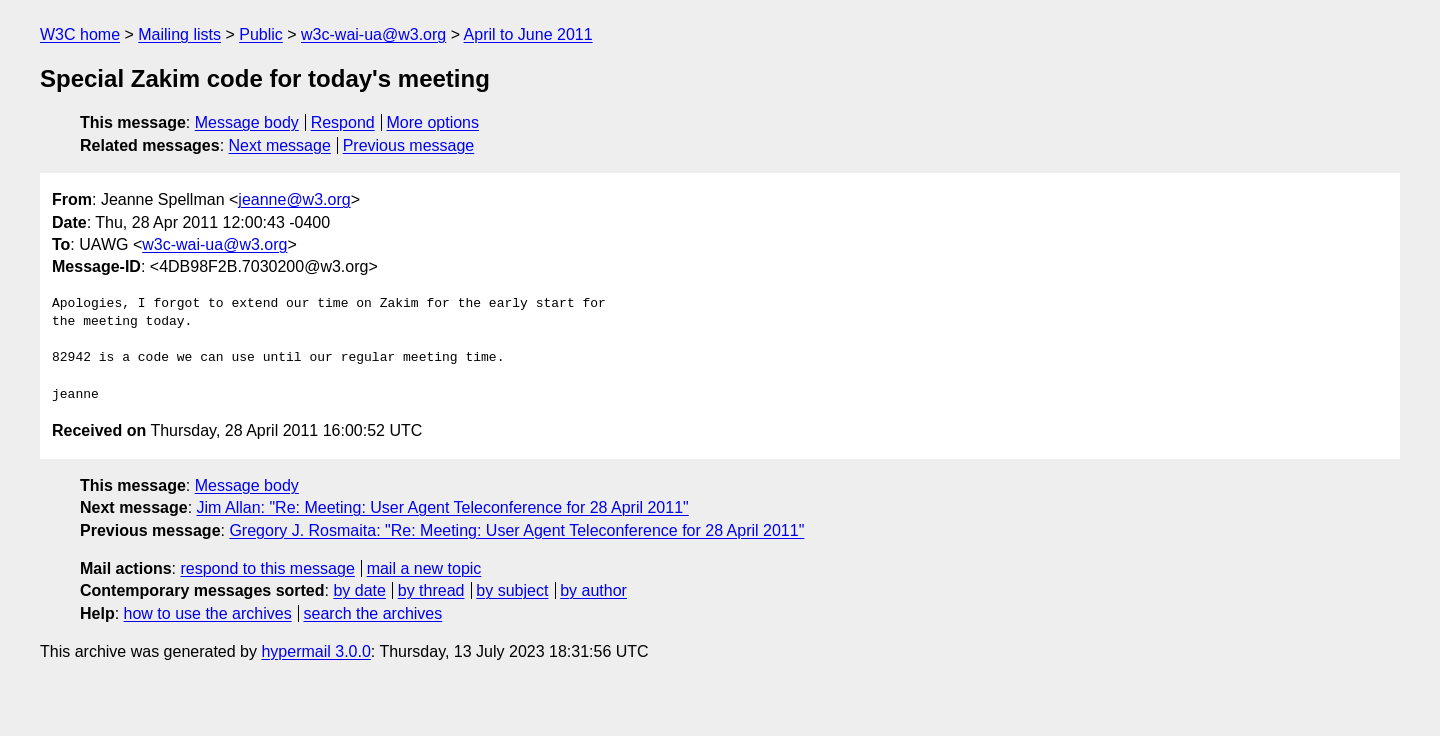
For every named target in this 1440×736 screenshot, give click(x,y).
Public (261, 34)
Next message (280, 145)
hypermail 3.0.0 (315, 651)
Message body (247, 122)
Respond (343, 122)
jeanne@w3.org (294, 199)
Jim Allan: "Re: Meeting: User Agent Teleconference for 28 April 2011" (443, 507)
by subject (512, 590)
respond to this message (267, 568)
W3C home (80, 34)
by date (359, 590)
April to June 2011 (528, 34)
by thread (431, 590)
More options (433, 122)
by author (593, 590)
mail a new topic (424, 568)
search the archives (373, 613)
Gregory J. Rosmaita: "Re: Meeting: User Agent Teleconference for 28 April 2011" (516, 530)
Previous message (409, 145)
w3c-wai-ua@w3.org (373, 34)
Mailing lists (179, 34)
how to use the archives (208, 613)
